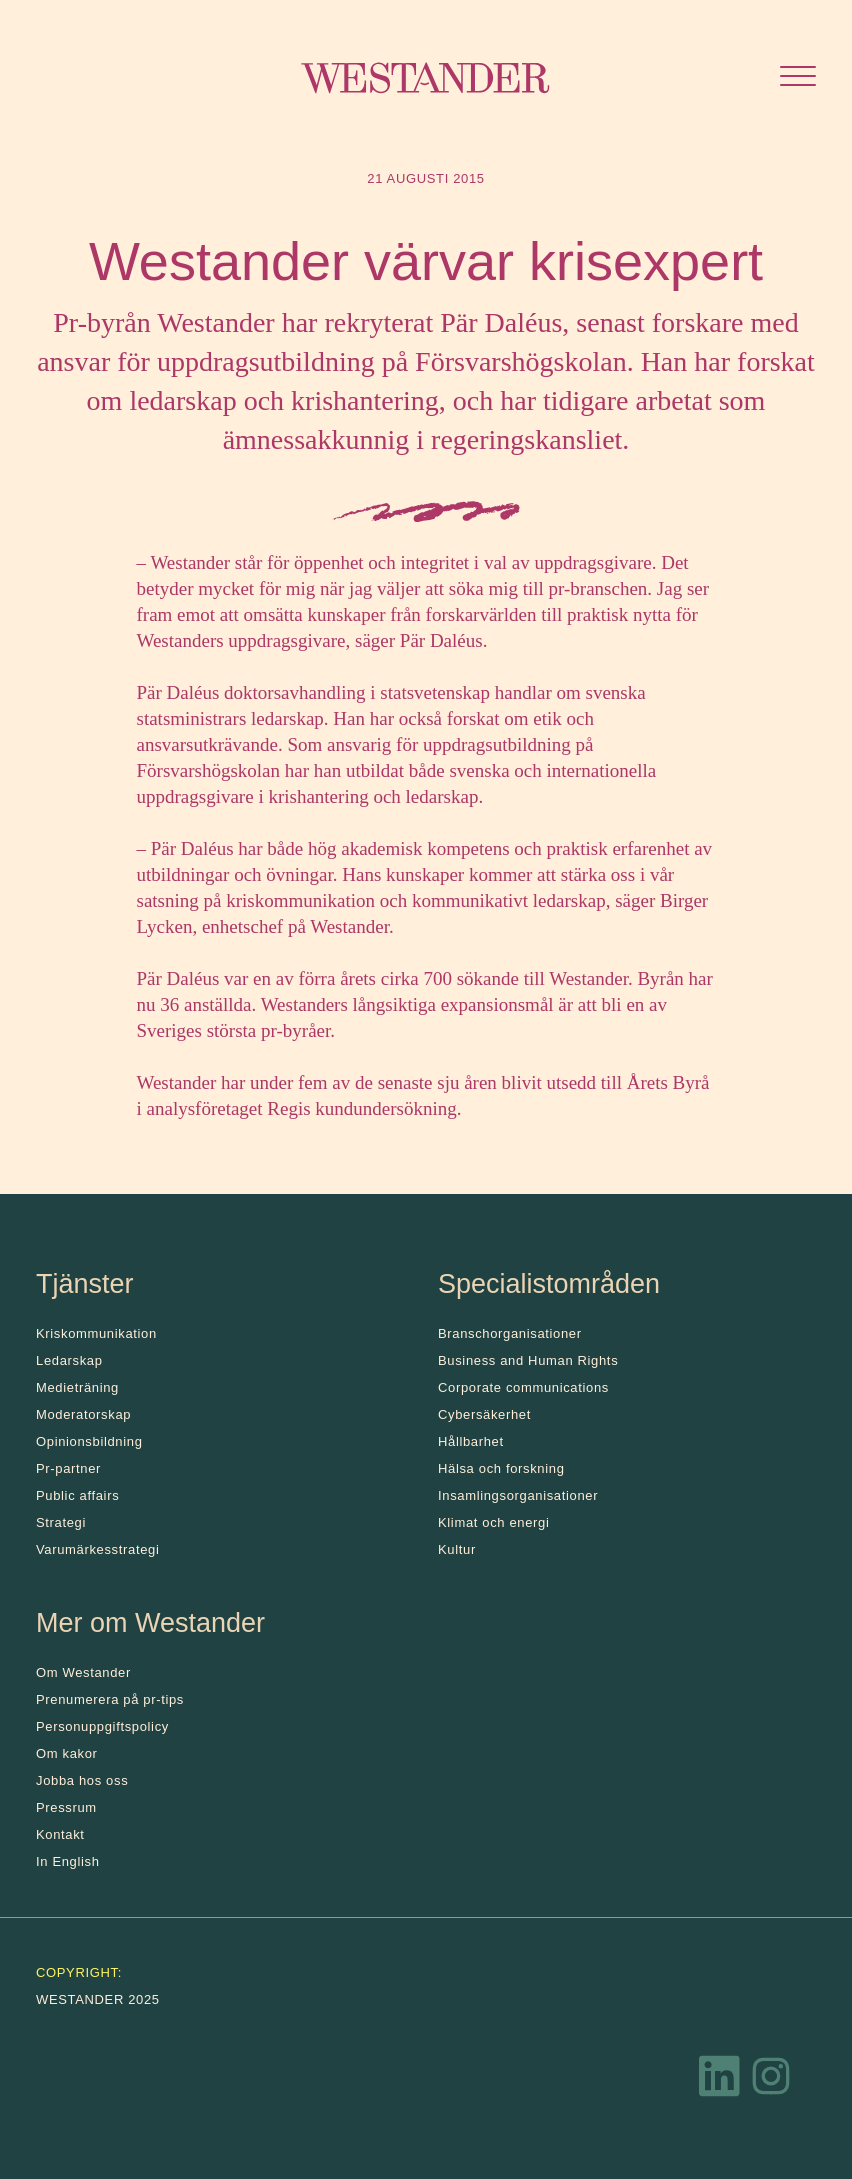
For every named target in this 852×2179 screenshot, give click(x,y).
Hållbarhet (471, 1441)
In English (68, 1861)
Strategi (61, 1522)
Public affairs (77, 1495)
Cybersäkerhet (484, 1414)
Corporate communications (523, 1387)
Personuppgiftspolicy (102, 1726)
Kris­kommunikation (96, 1333)
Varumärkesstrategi (97, 1549)
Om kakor (67, 1753)
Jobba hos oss (82, 1780)
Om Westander (83, 1672)
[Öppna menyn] (798, 78)
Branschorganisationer (510, 1333)
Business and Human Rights (528, 1360)
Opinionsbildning (89, 1441)
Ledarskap (69, 1360)
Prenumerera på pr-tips (110, 1699)
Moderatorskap (83, 1414)
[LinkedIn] (720, 2081)
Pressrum (66, 1807)
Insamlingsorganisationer (518, 1495)
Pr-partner (68, 1468)
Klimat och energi (494, 1522)
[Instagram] (771, 2081)
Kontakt (60, 1834)
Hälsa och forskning (501, 1468)
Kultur (457, 1549)
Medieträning (77, 1387)
